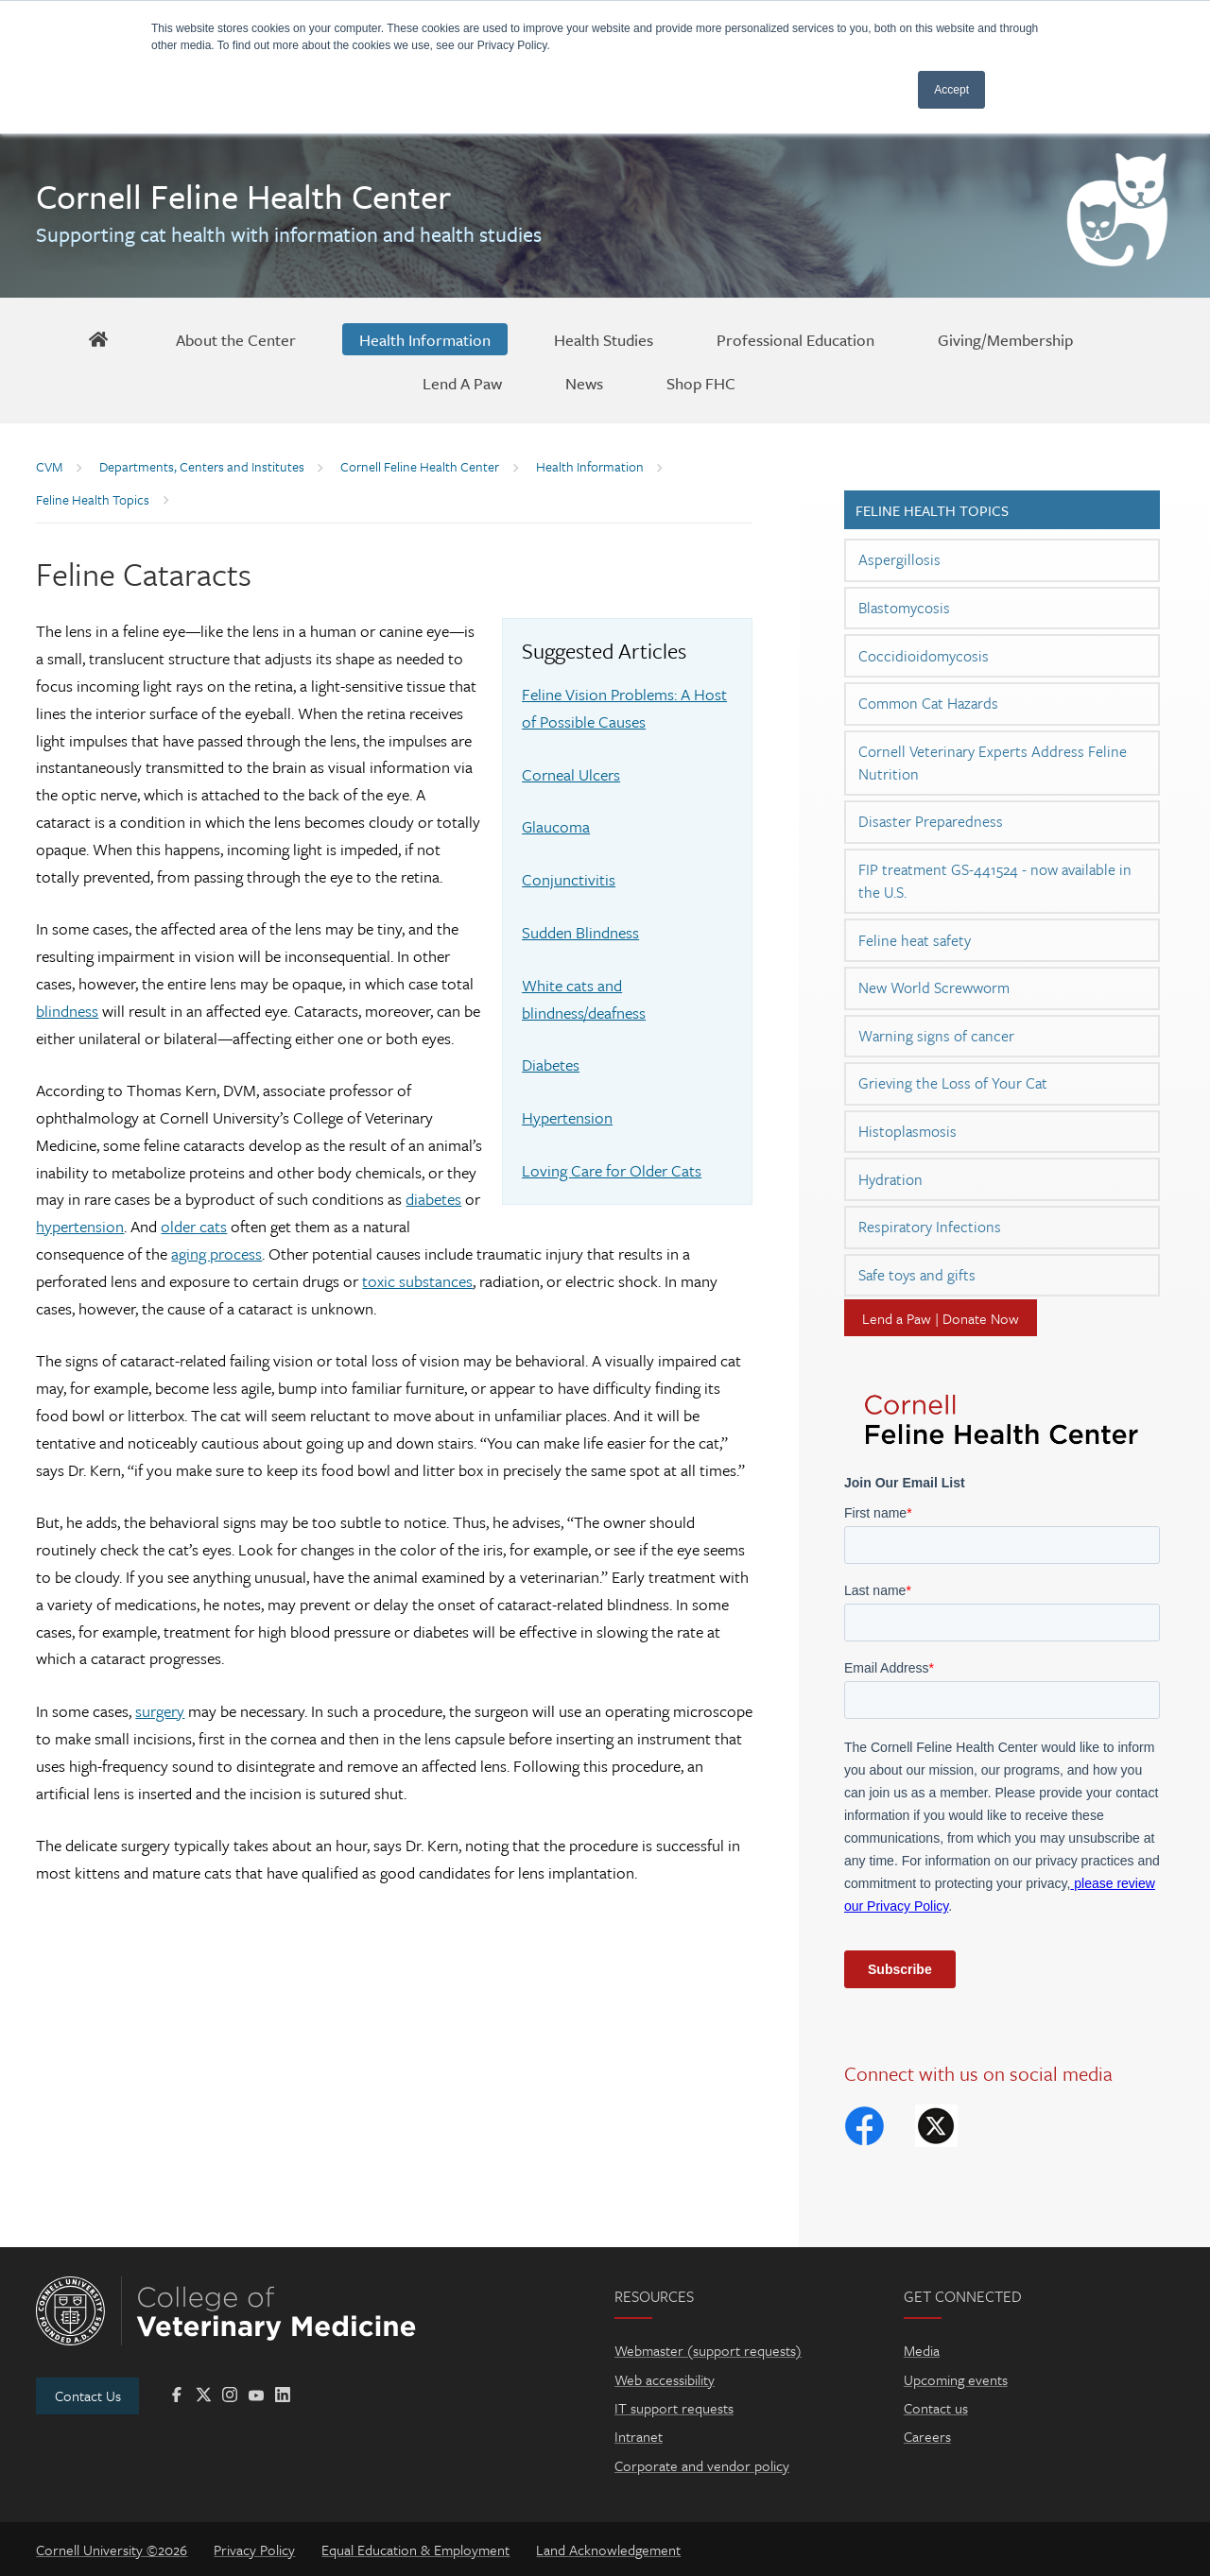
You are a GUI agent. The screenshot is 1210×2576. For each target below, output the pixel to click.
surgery (159, 1711)
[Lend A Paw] (462, 383)
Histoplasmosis (907, 1131)
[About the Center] (236, 339)
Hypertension (567, 1117)
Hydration (890, 1179)
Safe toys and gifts (917, 1274)
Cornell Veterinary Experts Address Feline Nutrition (992, 762)
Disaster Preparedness (930, 821)
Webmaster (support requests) (708, 2350)
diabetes (433, 1199)
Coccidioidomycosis (923, 655)
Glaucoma (556, 826)
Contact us (936, 2407)
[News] (584, 383)
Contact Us (88, 2395)
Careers (927, 2436)
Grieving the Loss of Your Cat (952, 1083)
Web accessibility (664, 2379)
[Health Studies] (603, 339)
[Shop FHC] (700, 383)
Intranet (638, 2436)
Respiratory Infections (929, 1226)
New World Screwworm (934, 987)
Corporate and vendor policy (701, 2465)
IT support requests (674, 2407)
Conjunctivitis (568, 879)
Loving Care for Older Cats (611, 1170)
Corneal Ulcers (571, 774)
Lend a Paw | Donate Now (940, 1318)
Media (922, 2350)
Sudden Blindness (580, 932)
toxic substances (417, 1281)
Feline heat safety (914, 940)
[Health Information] (425, 339)
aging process (216, 1253)
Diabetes (550, 1064)
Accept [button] (951, 89)
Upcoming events (956, 2379)
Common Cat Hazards (928, 703)
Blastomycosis (904, 607)
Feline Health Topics (932, 510)
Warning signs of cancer (936, 1035)
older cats (194, 1226)
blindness (67, 1010)
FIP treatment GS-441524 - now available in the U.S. (995, 880)
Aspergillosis (899, 559)
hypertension (80, 1226)
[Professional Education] (795, 339)
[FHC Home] (99, 338)
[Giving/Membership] (1005, 339)
